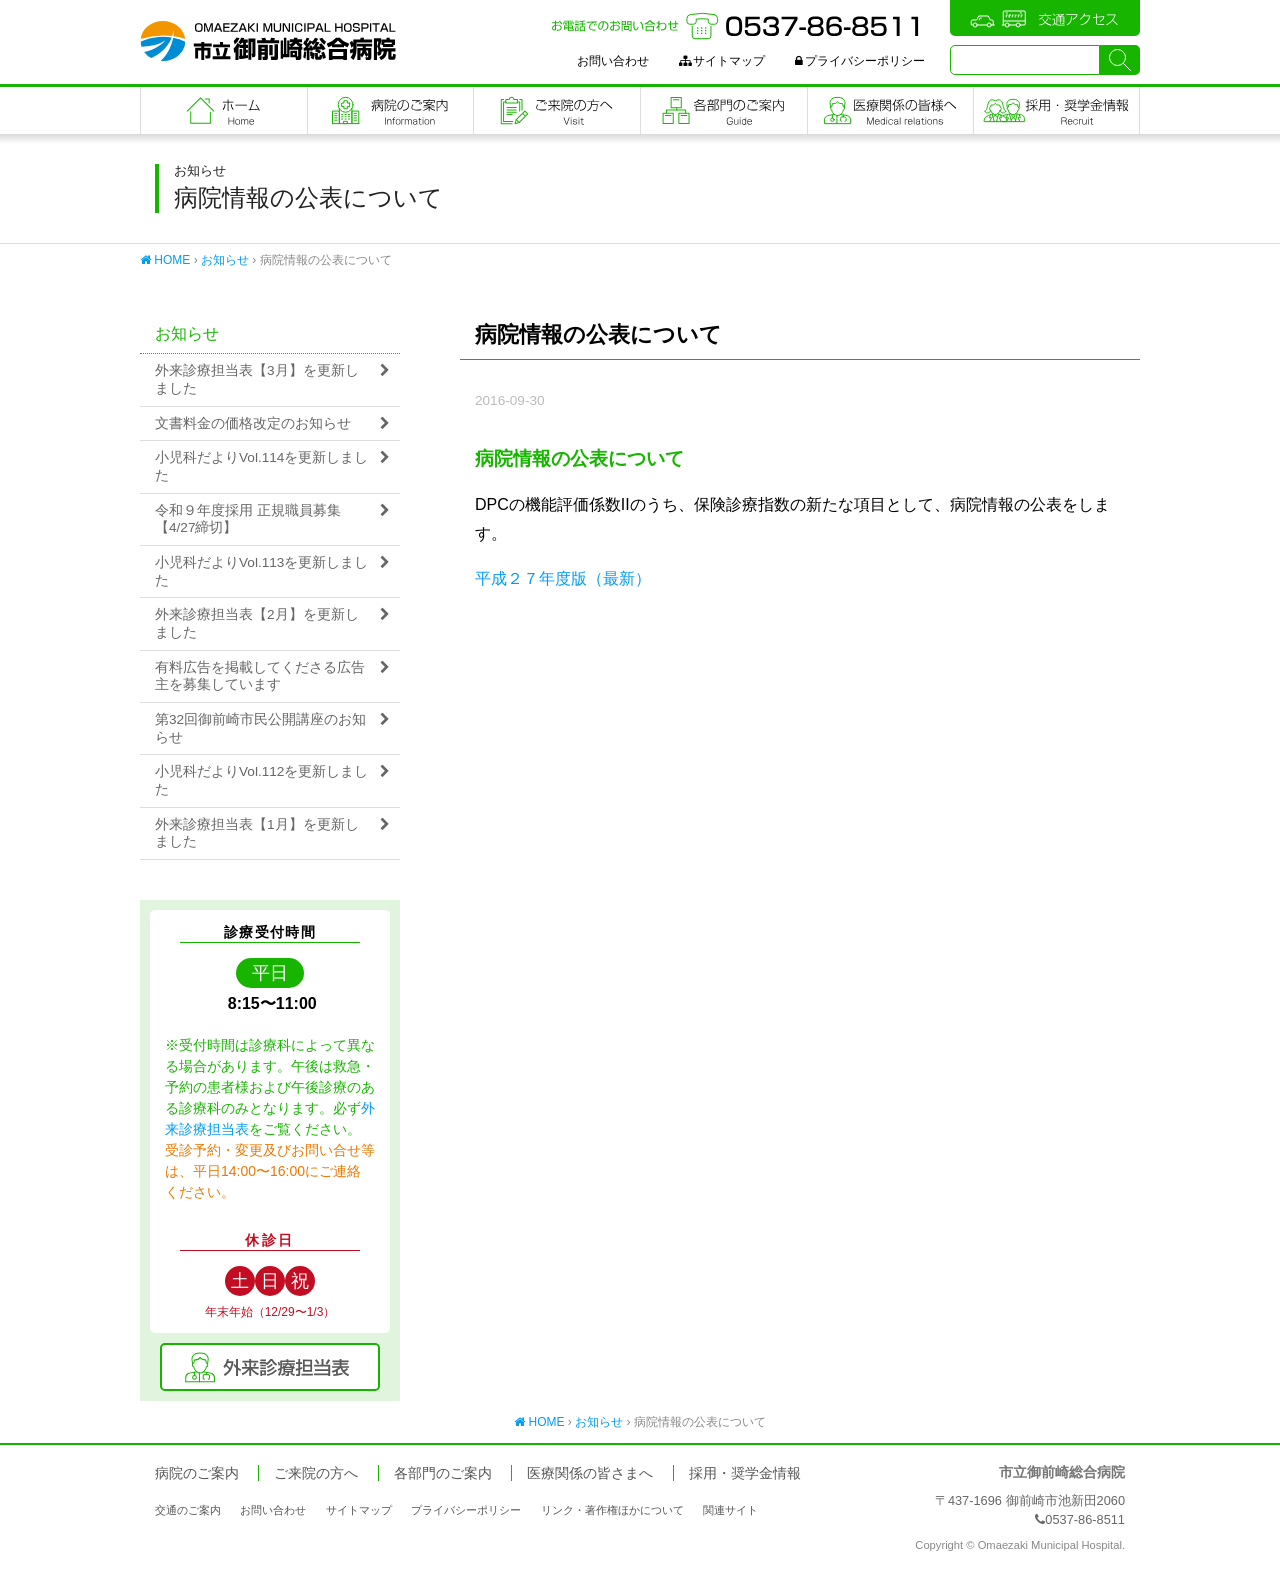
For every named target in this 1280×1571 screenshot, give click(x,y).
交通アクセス (1045, 18)
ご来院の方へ (557, 110)
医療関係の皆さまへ (891, 110)
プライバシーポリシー (860, 61)
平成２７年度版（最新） (563, 578)
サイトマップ (722, 61)
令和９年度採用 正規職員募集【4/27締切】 (248, 519)
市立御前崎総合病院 (268, 41)
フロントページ (224, 110)
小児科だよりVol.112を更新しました (261, 780)
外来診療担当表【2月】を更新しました (257, 623)
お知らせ (225, 260)
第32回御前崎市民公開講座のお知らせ (260, 728)
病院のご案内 (391, 110)
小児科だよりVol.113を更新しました (261, 571)
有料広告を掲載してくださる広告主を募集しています (260, 676)
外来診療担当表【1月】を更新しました (257, 833)
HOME (165, 260)
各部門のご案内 (724, 110)
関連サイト (730, 1510)
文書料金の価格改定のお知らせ (253, 423)
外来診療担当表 (270, 1367)
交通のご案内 (188, 1510)
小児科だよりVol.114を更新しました (261, 466)
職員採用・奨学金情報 (1056, 110)
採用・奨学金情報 (745, 1473)
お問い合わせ (613, 61)
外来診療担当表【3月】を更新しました (257, 379)
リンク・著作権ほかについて (612, 1510)
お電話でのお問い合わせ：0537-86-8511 (738, 26)
